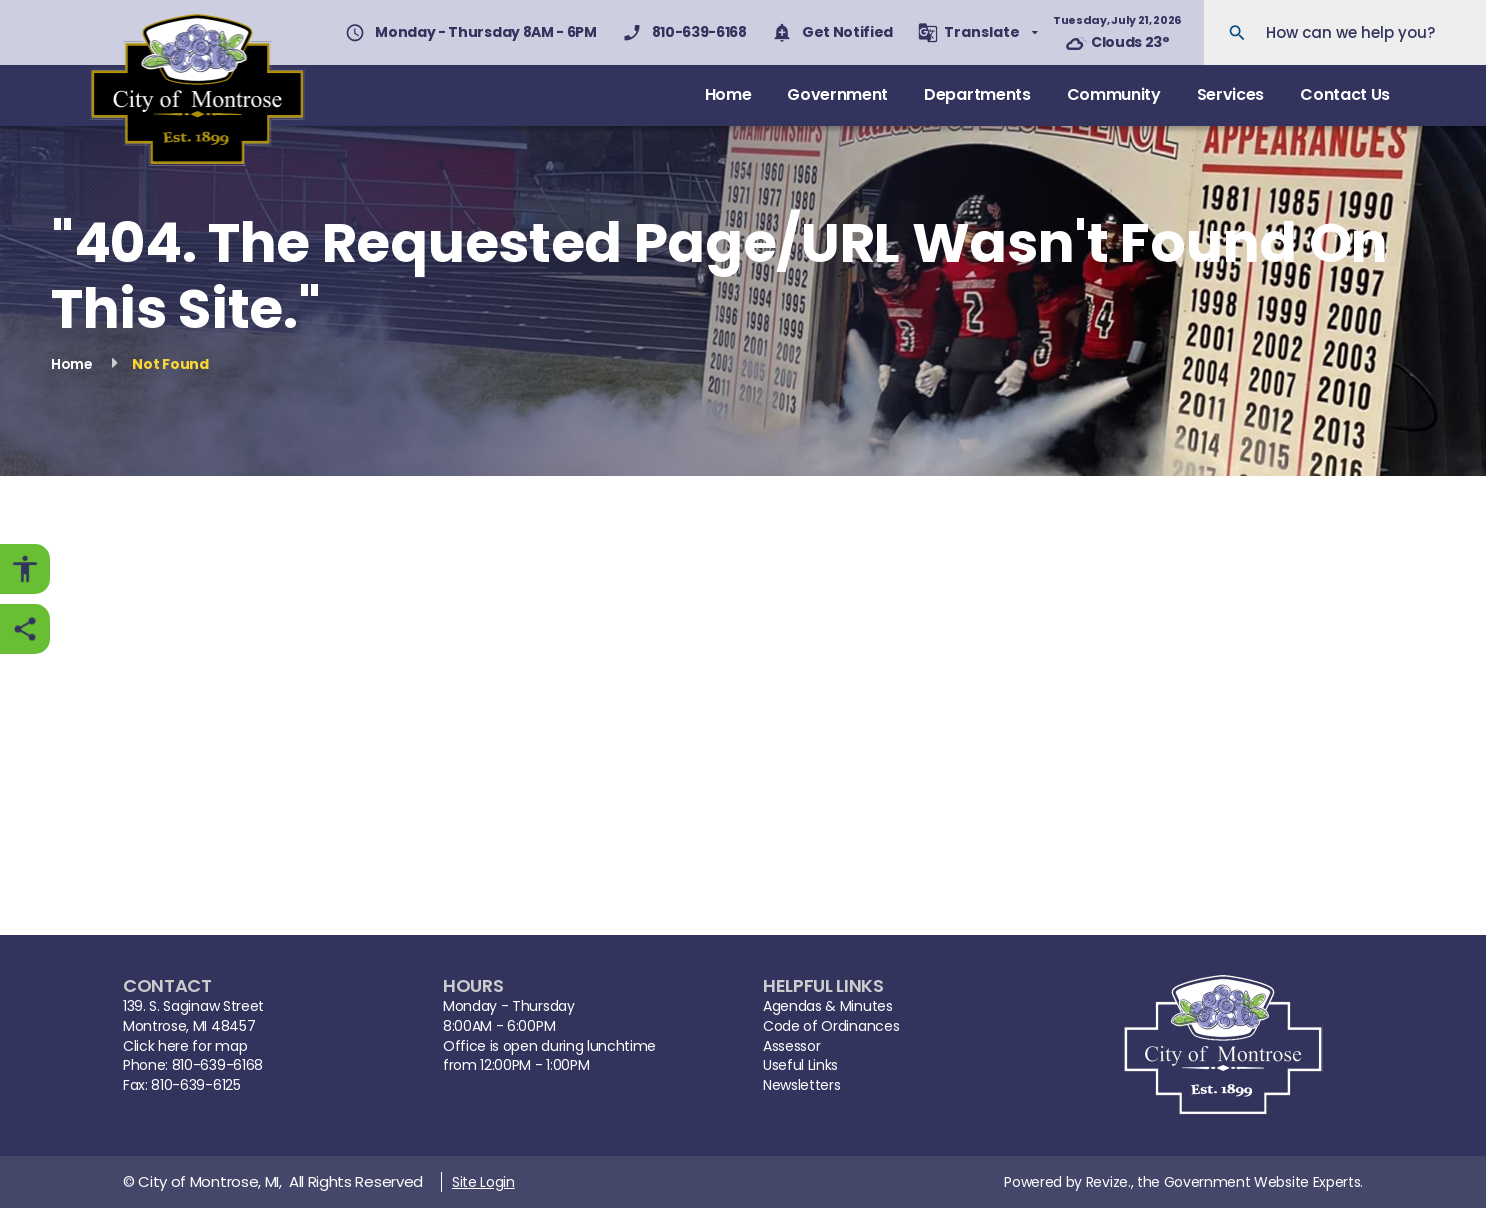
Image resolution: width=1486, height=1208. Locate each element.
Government (837, 94)
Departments (977, 94)
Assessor (791, 1046)
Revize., (1109, 1182)
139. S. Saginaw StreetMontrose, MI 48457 (193, 1016)
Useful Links (800, 1065)
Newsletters (801, 1085)
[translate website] (978, 32)
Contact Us (1345, 94)
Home (728, 94)
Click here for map (185, 1046)
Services (1230, 94)
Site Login (483, 1182)
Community (1114, 94)
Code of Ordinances (831, 1026)
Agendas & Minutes (828, 1006)
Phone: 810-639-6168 (193, 1065)
